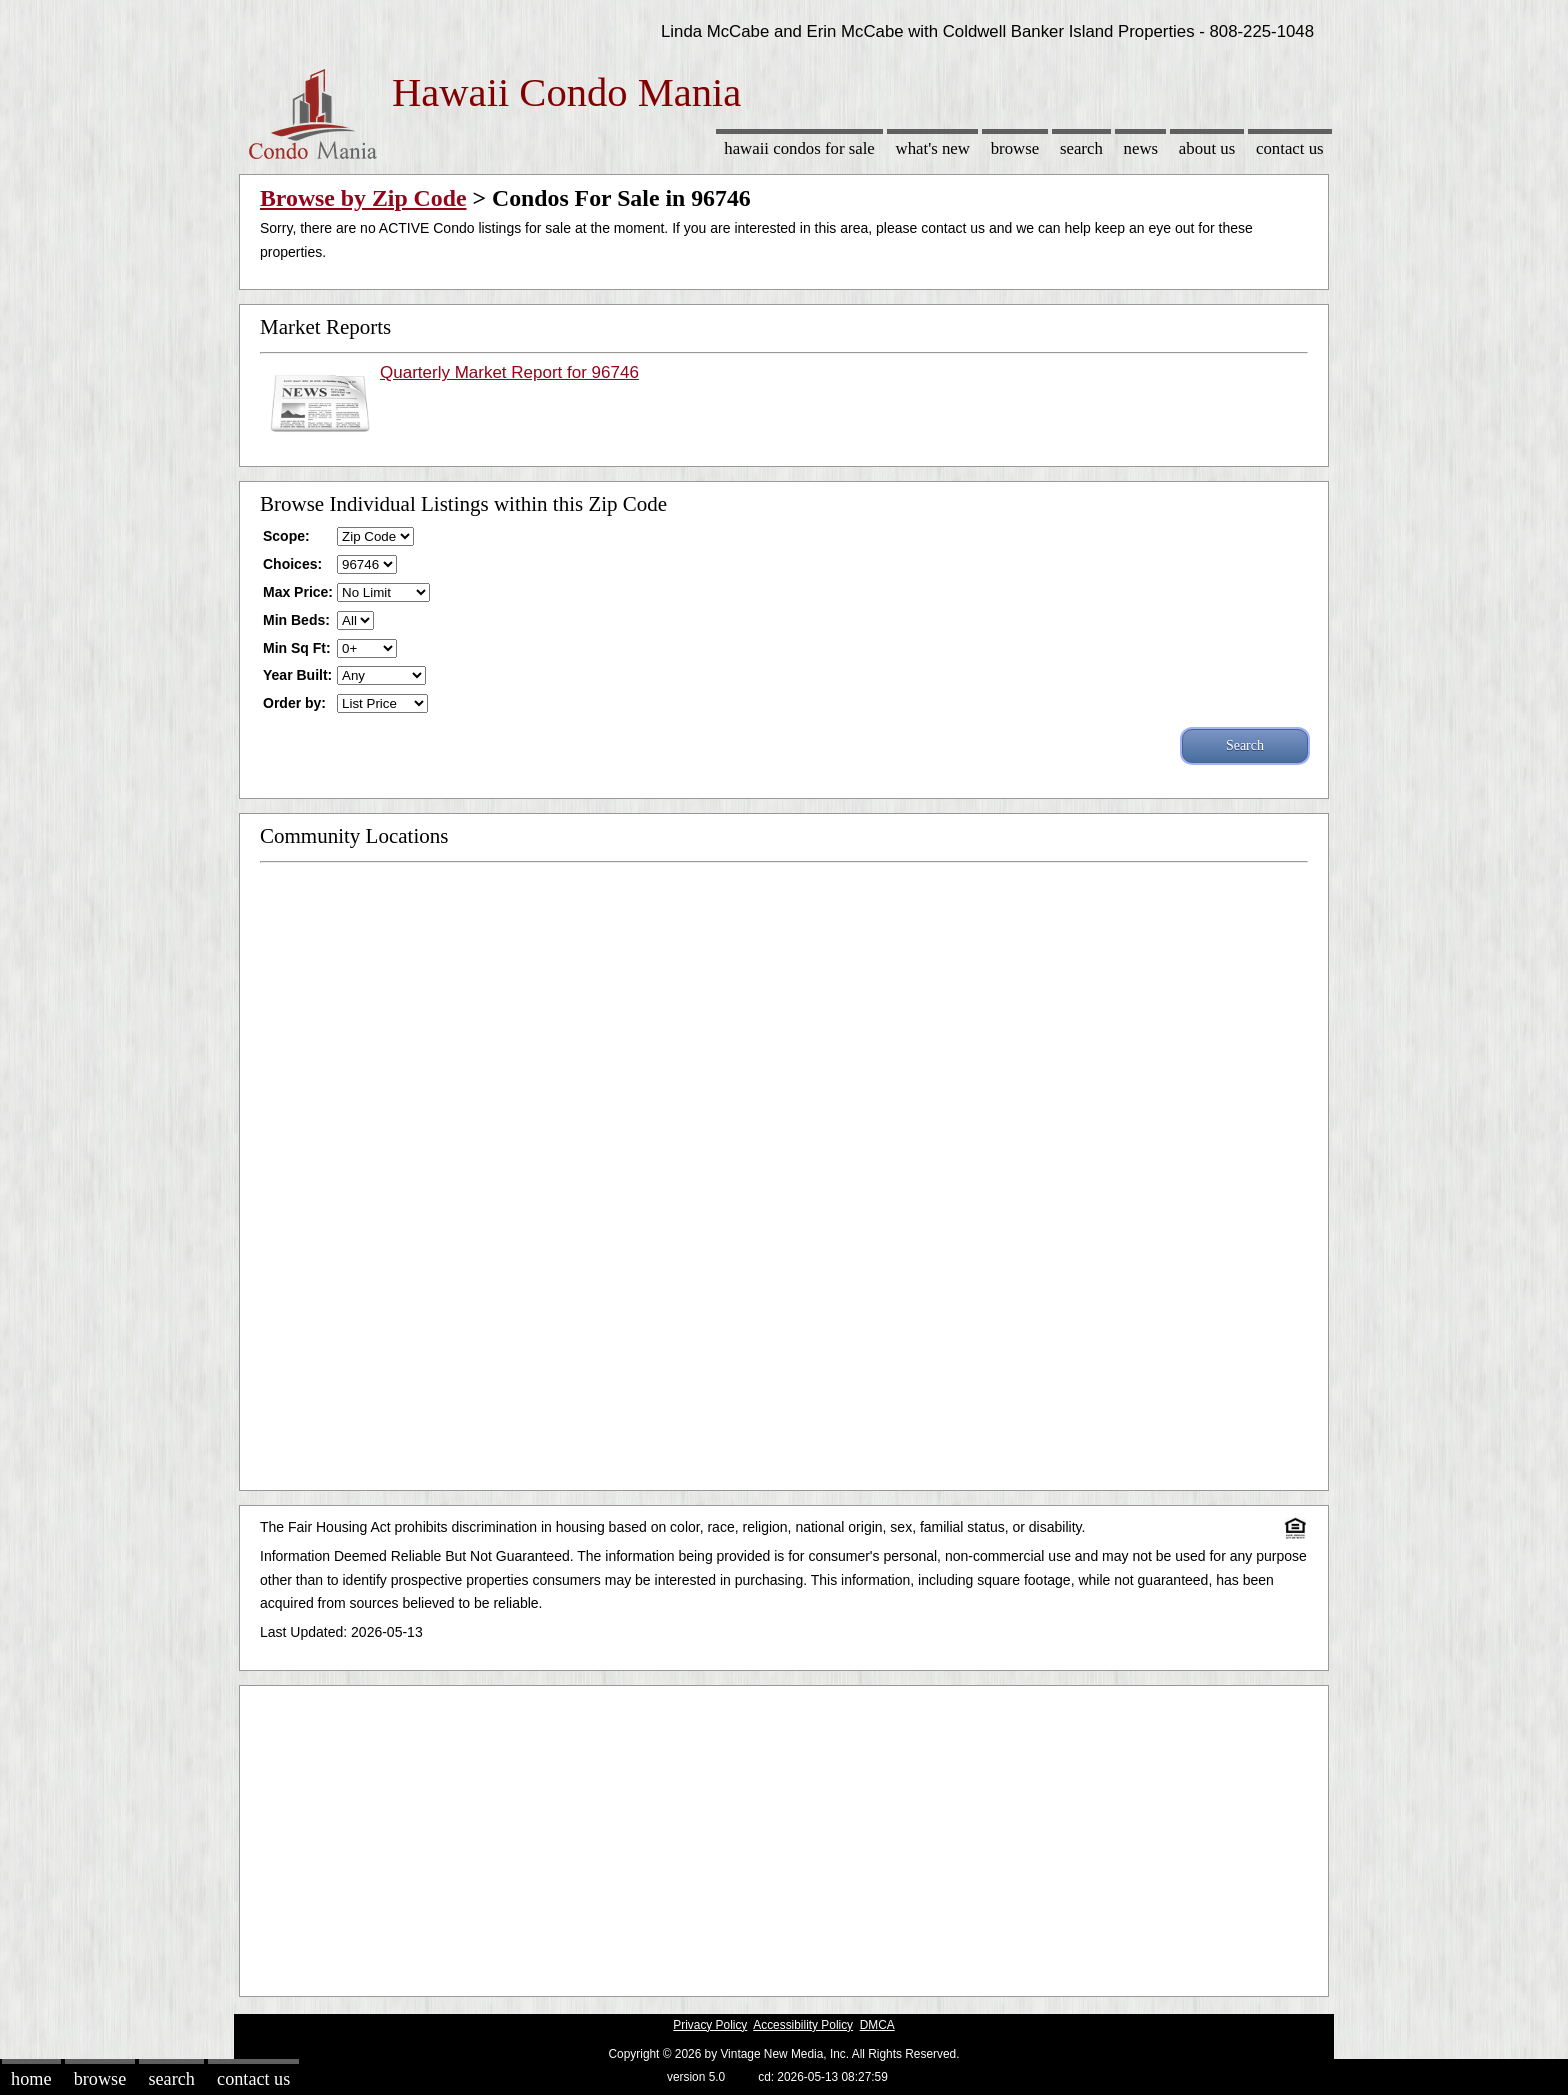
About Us (1207, 148)
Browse (1015, 148)
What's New (933, 148)
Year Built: (297, 675)
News (1141, 148)
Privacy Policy (710, 2025)
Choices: (292, 564)
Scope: (286, 536)
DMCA (877, 2025)
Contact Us (1290, 148)
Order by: (294, 703)
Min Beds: (296, 620)
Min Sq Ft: (297, 648)
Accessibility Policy (803, 2025)
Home (31, 2079)
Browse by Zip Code (363, 198)
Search (1081, 148)
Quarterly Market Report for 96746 (509, 372)
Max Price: (298, 592)
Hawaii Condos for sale (799, 148)
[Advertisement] (784, 1836)
